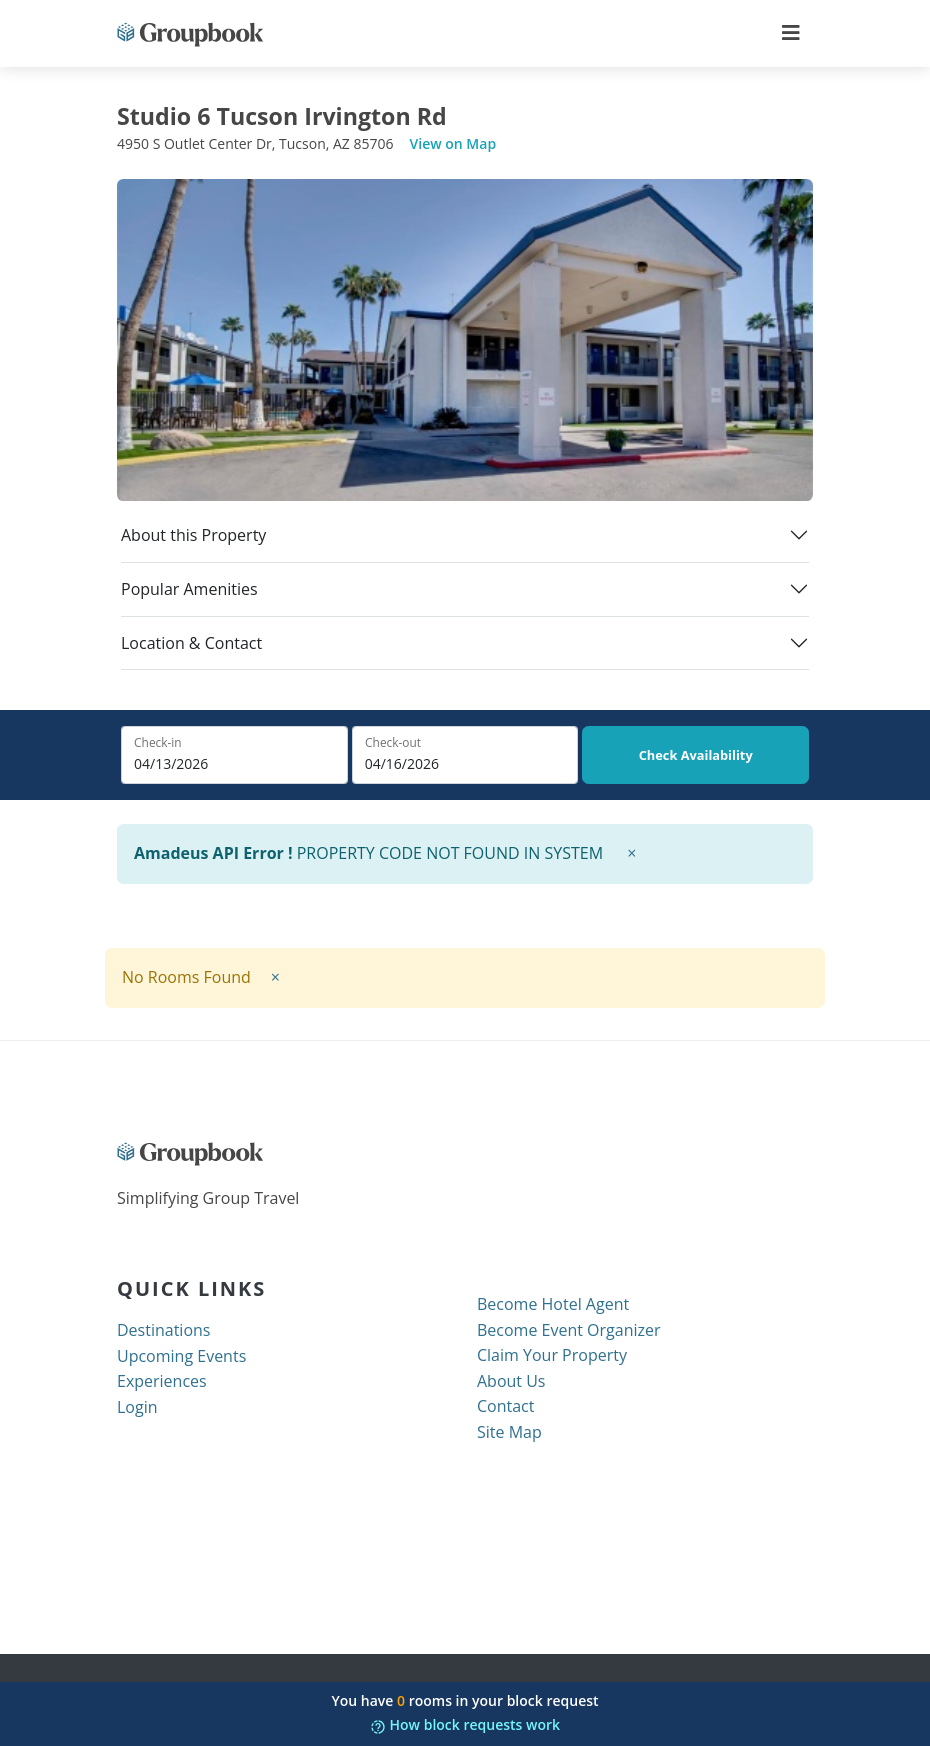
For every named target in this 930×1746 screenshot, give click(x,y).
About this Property (193, 535)
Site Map (509, 1432)
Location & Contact (191, 643)
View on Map (453, 143)
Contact (505, 1406)
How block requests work (465, 1724)
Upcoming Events (181, 1356)
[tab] (465, 544)
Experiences (162, 1381)
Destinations (163, 1330)
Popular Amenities (189, 589)
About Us (511, 1381)
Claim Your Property (552, 1355)
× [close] (631, 853)
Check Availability (696, 755)
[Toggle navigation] (791, 33)
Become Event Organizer (569, 1330)
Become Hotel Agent (553, 1304)
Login (137, 1407)
